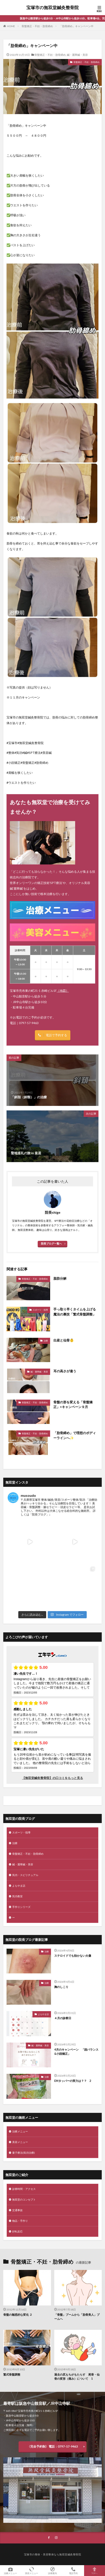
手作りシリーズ (21, 1907)
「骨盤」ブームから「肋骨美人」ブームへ (77, 2317)
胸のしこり (61, 1987)
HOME (11, 26)
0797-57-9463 (29, 1023)
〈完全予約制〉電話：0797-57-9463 (52, 2446)
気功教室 (17, 1896)
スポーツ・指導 (40, 1309)
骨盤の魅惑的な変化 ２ (17, 2314)
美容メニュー (20, 2142)
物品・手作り (20, 2220)
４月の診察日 (62, 2018)
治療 (46, 1340)
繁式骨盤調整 (11, 2374)
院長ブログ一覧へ (51, 1243)
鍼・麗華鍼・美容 (77, 54)
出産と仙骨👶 (63, 1340)
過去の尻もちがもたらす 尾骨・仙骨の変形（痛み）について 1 (77, 2377)
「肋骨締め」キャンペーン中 (76, 26)
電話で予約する (56, 1035)
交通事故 (17, 2210)
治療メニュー (20, 2131)
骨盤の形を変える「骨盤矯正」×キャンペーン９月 (73, 1404)
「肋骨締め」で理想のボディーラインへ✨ (74, 1435)
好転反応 (17, 2231)
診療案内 (52, 2570)
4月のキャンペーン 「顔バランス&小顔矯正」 (76, 2052)
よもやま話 (18, 1885)
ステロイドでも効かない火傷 (72, 1955)
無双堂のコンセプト (24, 2199)
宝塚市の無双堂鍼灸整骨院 (52, 7)
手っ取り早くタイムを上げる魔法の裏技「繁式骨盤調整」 (74, 1311)
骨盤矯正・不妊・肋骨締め (37, 26)
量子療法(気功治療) (23, 2152)
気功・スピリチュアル (25, 1875)
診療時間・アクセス (24, 2189)
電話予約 (73, 2570)
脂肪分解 (59, 1278)
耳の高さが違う (64, 1371)
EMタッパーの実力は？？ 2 (72, 2080)
